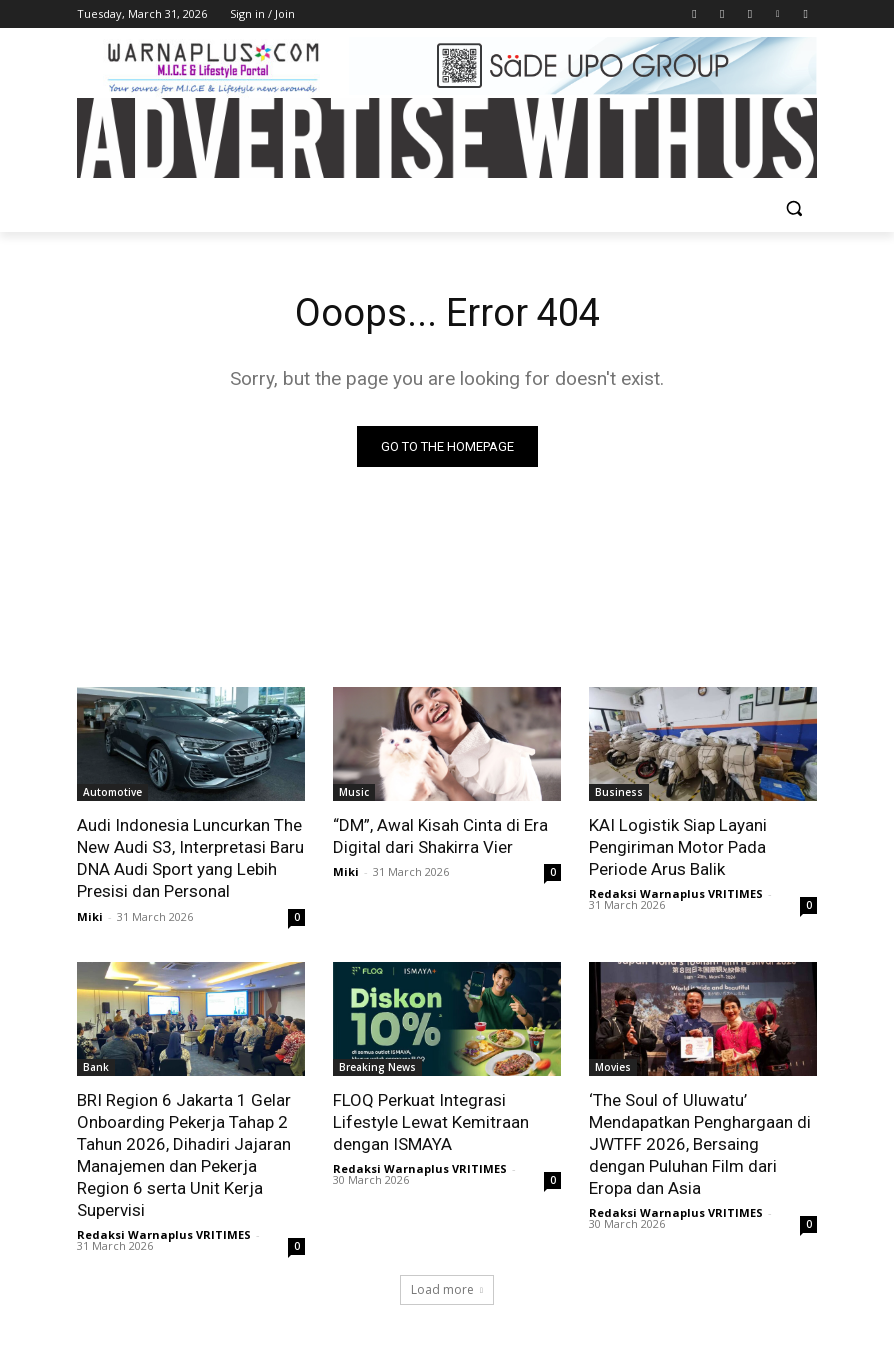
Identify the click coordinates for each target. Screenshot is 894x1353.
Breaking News (377, 1067)
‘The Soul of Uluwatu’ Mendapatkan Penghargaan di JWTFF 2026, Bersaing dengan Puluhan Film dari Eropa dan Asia (700, 1144)
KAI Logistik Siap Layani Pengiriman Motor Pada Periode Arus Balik (678, 847)
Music (354, 792)
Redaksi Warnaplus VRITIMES (676, 893)
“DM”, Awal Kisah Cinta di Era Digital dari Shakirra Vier (440, 836)
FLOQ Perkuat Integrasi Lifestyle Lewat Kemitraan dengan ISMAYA (431, 1122)
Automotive (112, 792)
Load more (447, 1289)
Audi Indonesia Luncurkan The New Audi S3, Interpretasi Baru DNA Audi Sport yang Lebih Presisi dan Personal (190, 858)
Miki (90, 916)
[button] (793, 208)
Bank (96, 1067)
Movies (613, 1067)
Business (619, 792)
